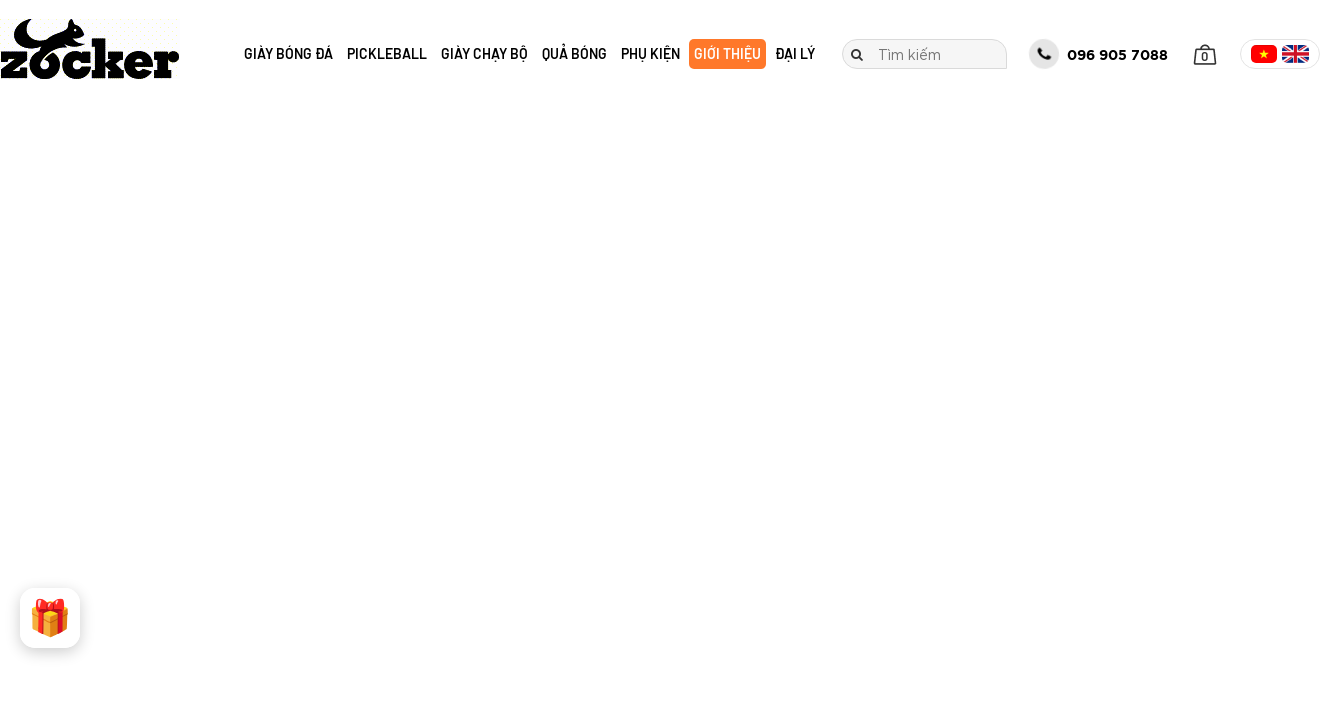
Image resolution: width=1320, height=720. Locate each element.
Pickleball (387, 53)
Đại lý (795, 53)
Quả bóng (574, 53)
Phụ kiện (650, 53)
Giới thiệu (727, 53)
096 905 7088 (1098, 54)
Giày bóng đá (288, 53)
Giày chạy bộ (484, 53)
